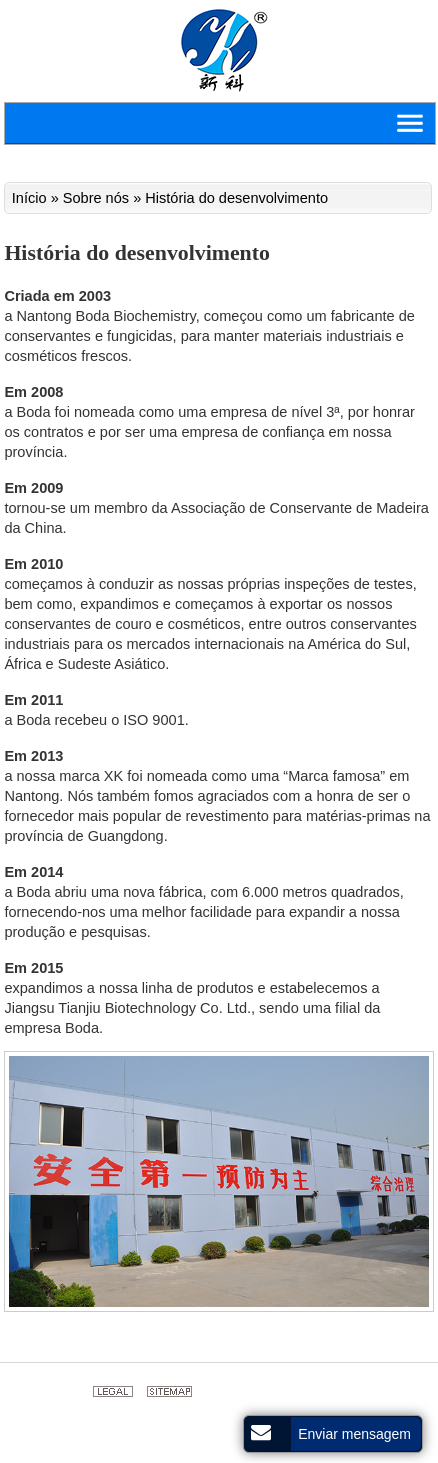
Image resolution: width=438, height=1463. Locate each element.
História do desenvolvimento (236, 198)
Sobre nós (96, 198)
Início (31, 198)
